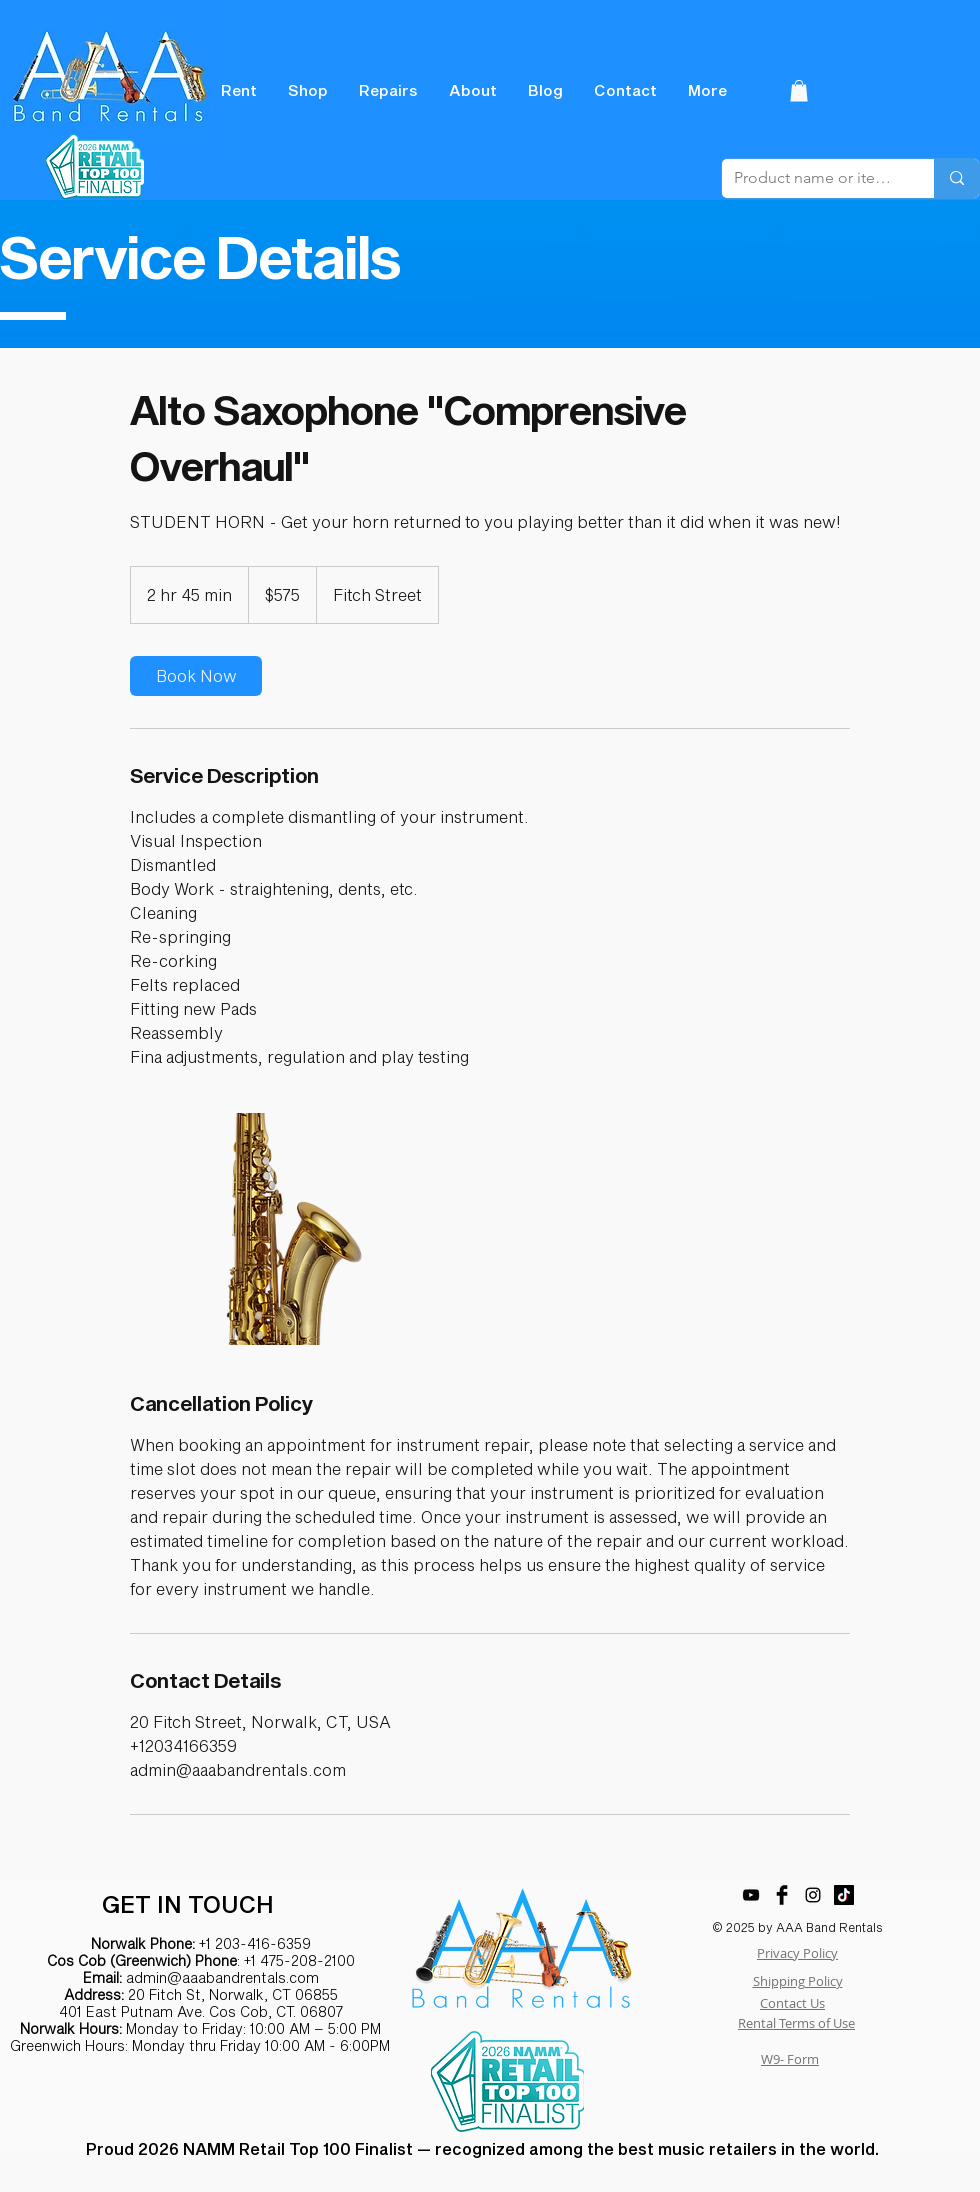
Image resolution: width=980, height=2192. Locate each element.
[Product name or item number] (813, 178)
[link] (196, 676)
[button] (799, 91)
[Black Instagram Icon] (813, 1895)
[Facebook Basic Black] (782, 1895)
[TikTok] (844, 1895)
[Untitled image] (246, 1229)
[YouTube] (751, 1895)
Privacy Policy (797, 1953)
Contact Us (792, 2003)
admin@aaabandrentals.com (222, 1977)
